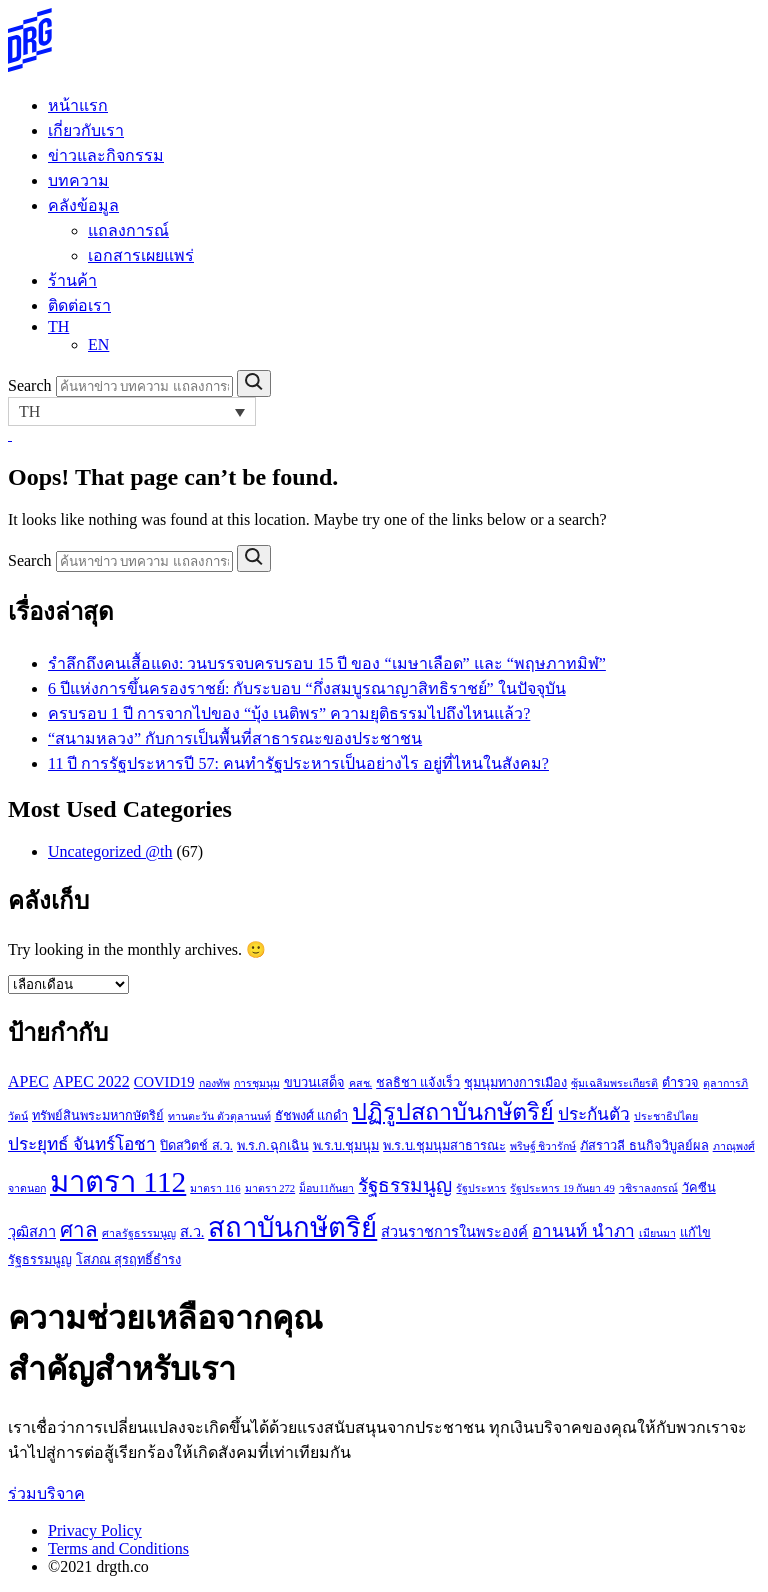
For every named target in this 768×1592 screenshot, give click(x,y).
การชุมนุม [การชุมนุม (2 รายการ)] (257, 1083)
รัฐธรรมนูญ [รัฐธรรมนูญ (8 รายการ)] (405, 1185)
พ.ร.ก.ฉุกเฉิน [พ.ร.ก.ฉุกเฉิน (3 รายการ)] (273, 1146)
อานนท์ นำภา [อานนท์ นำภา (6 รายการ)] (583, 1231)
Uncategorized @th (110, 851)
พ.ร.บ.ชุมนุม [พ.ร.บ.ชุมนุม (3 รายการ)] (346, 1146)
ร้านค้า (72, 280)
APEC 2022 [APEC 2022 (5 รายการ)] (91, 1081)
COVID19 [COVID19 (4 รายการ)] (164, 1082)
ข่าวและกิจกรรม (106, 155)
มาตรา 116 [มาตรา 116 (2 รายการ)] (215, 1188)
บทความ (78, 180)
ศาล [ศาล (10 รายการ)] (79, 1230)
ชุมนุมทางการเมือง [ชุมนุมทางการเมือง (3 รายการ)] (515, 1083)
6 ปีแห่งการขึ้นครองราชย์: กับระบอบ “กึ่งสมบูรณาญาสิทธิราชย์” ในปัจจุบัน (307, 688)
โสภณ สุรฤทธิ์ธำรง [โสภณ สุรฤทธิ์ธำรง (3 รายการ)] (128, 1260)
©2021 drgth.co (98, 1566)
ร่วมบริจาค (46, 1493)
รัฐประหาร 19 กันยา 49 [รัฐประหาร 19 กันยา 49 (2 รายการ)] (562, 1188)
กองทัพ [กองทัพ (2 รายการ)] (214, 1083)
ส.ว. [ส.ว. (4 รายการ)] (192, 1232)
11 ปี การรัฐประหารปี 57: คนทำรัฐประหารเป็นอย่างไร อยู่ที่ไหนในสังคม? (298, 763)
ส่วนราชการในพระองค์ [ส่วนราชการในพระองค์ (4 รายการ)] (454, 1232)
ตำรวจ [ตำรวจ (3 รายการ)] (680, 1083)
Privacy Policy (95, 1530)
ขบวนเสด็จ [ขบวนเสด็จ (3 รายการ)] (314, 1083)
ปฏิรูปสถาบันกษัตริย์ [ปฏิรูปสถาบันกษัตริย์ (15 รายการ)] (453, 1112)
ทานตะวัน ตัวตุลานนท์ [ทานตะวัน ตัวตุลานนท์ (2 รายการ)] (219, 1116)
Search (30, 385)
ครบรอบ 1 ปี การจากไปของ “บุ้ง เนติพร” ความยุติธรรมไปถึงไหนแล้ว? (289, 713)
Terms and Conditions (118, 1548)
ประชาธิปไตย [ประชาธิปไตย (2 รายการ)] (666, 1116)
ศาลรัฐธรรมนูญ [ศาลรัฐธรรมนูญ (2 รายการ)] (139, 1233)
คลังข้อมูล (83, 205)
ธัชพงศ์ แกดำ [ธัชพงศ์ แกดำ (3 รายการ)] (311, 1116)
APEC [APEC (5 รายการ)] (28, 1081)
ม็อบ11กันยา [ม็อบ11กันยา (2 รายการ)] (326, 1188)
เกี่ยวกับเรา (86, 130)
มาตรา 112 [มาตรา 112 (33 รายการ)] (118, 1182)
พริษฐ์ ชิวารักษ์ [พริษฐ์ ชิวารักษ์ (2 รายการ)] (543, 1146)
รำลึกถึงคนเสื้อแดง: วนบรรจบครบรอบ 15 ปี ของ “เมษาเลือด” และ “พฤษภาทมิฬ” (327, 663)
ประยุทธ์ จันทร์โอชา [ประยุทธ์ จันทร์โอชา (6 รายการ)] (82, 1144)
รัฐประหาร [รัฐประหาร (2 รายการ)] (481, 1188)
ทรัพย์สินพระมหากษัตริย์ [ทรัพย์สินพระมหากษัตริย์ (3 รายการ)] (98, 1116)
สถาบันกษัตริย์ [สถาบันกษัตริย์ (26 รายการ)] (292, 1227)
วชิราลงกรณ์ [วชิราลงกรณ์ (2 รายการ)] (648, 1188)
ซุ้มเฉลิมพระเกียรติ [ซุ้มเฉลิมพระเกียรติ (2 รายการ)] (614, 1083)
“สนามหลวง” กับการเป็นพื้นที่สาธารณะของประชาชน (235, 738)
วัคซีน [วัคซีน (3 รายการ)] (699, 1188)
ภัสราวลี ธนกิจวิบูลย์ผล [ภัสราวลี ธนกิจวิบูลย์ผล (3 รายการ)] (644, 1146)
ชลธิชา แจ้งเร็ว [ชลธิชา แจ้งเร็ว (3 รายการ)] (418, 1083)
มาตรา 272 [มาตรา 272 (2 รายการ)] (270, 1188)
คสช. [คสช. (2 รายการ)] (361, 1083)
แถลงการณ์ (128, 230)
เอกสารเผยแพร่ (141, 255)
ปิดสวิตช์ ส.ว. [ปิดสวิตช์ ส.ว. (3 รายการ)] (196, 1146)
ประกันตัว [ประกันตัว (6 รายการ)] (594, 1114)
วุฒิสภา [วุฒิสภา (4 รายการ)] (32, 1232)
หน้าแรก (78, 105)
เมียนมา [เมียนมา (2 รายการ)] (657, 1233)
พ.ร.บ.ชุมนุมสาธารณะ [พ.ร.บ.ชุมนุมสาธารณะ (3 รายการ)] (444, 1146)
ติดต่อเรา (79, 305)
